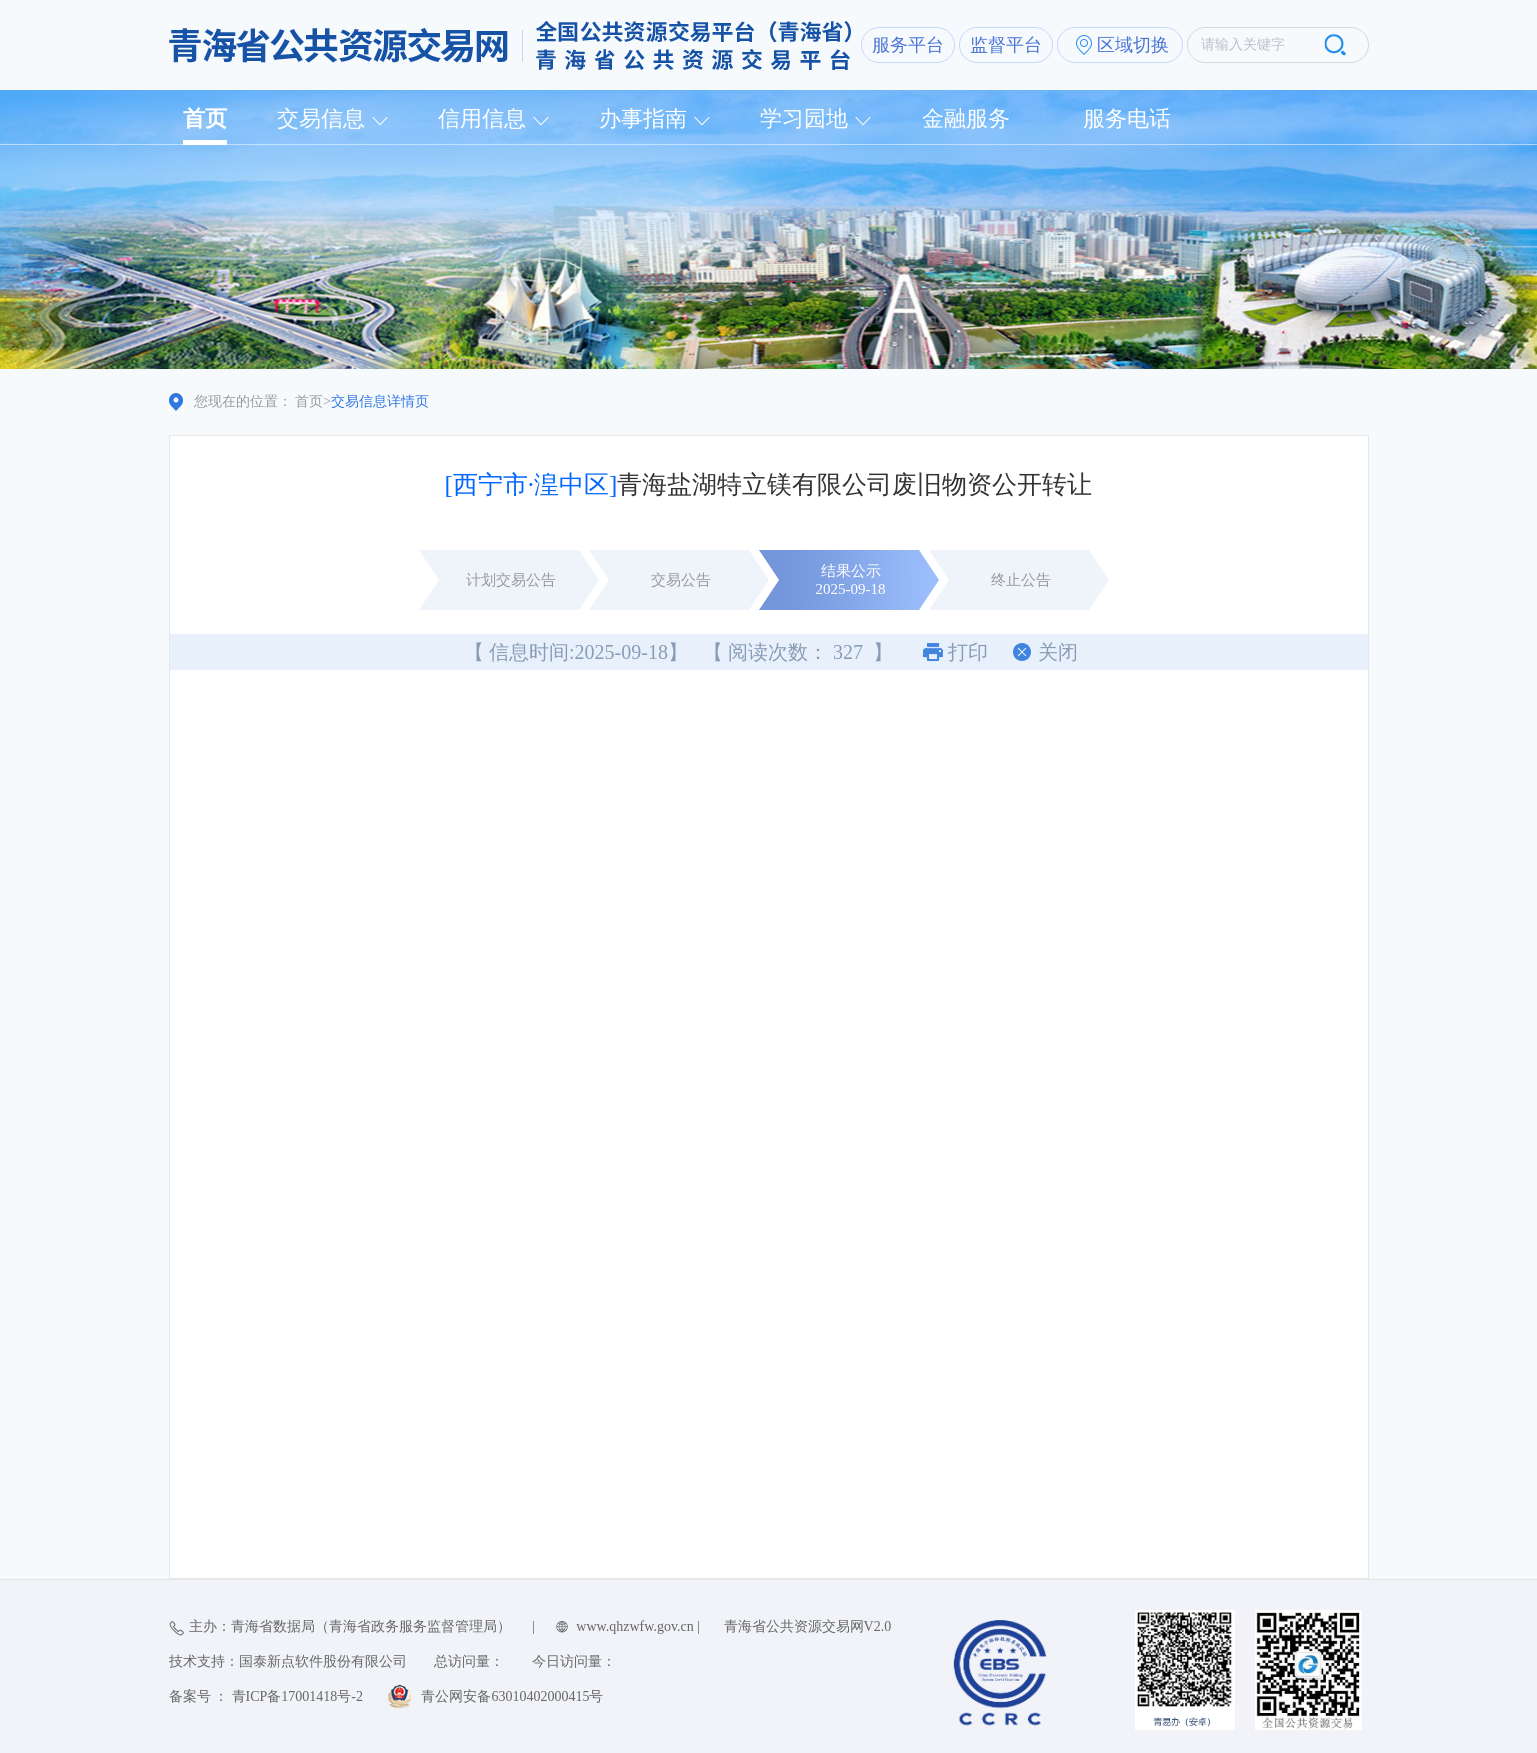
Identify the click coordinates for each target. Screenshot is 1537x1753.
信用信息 (482, 118)
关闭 (1058, 652)
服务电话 (1127, 118)
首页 (205, 118)
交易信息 (321, 118)
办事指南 (643, 118)
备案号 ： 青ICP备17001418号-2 (266, 1696)
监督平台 (1006, 45)
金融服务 (966, 118)
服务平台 (908, 45)
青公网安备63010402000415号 (512, 1696)
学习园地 (804, 118)
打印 (968, 652)
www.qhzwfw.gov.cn (634, 1626)
